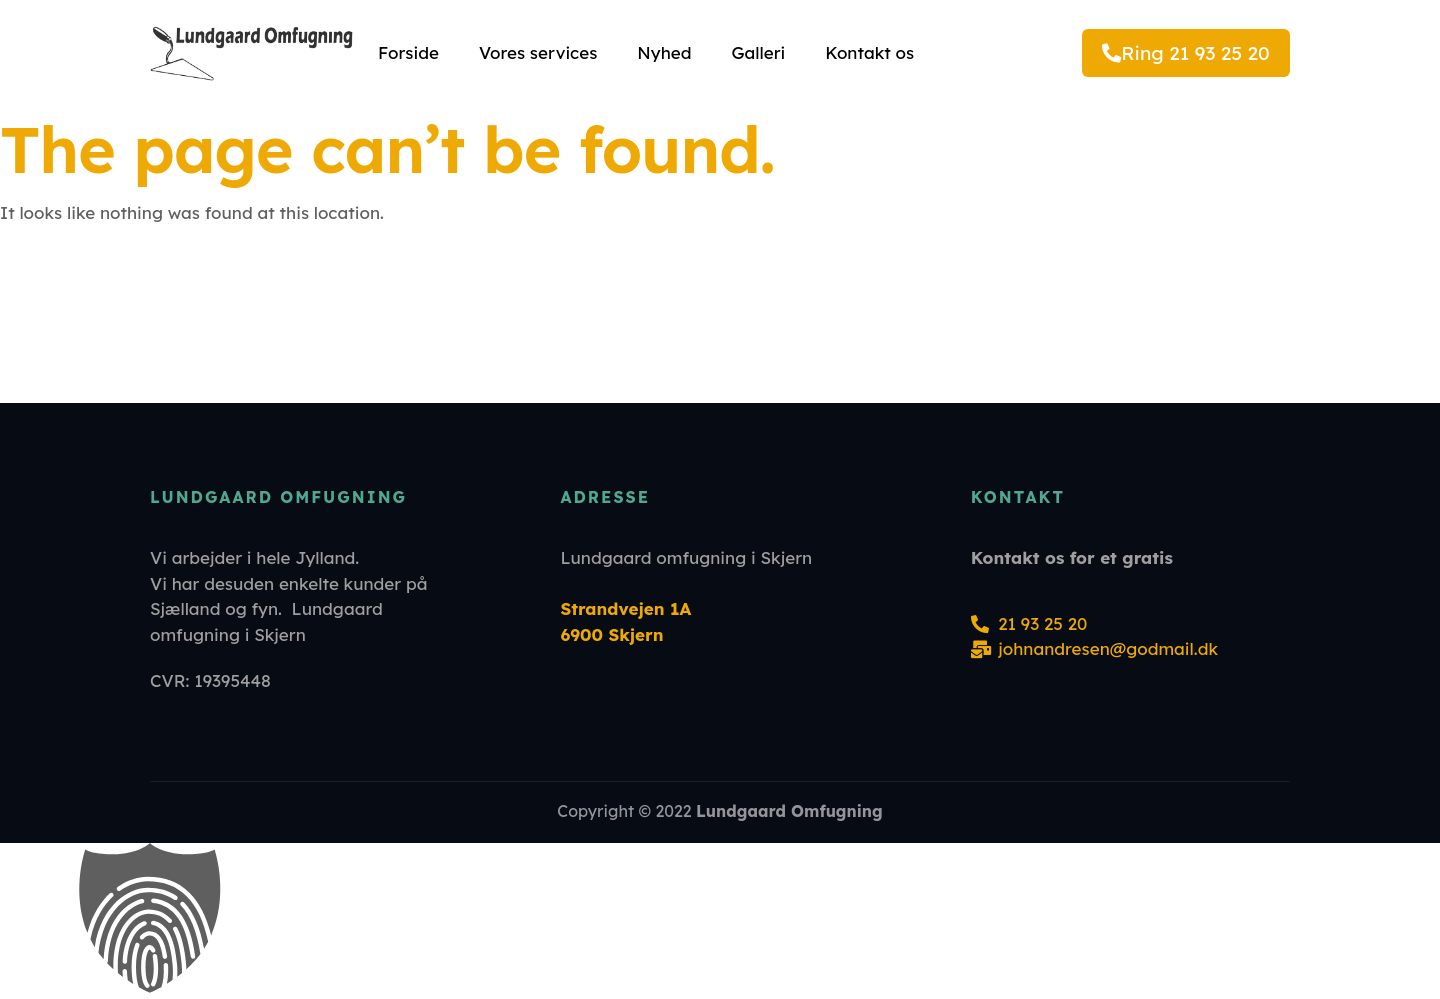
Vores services (538, 52)
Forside (408, 52)
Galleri (759, 52)
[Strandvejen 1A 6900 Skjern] (720, 321)
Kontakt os (869, 52)
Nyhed (664, 52)
